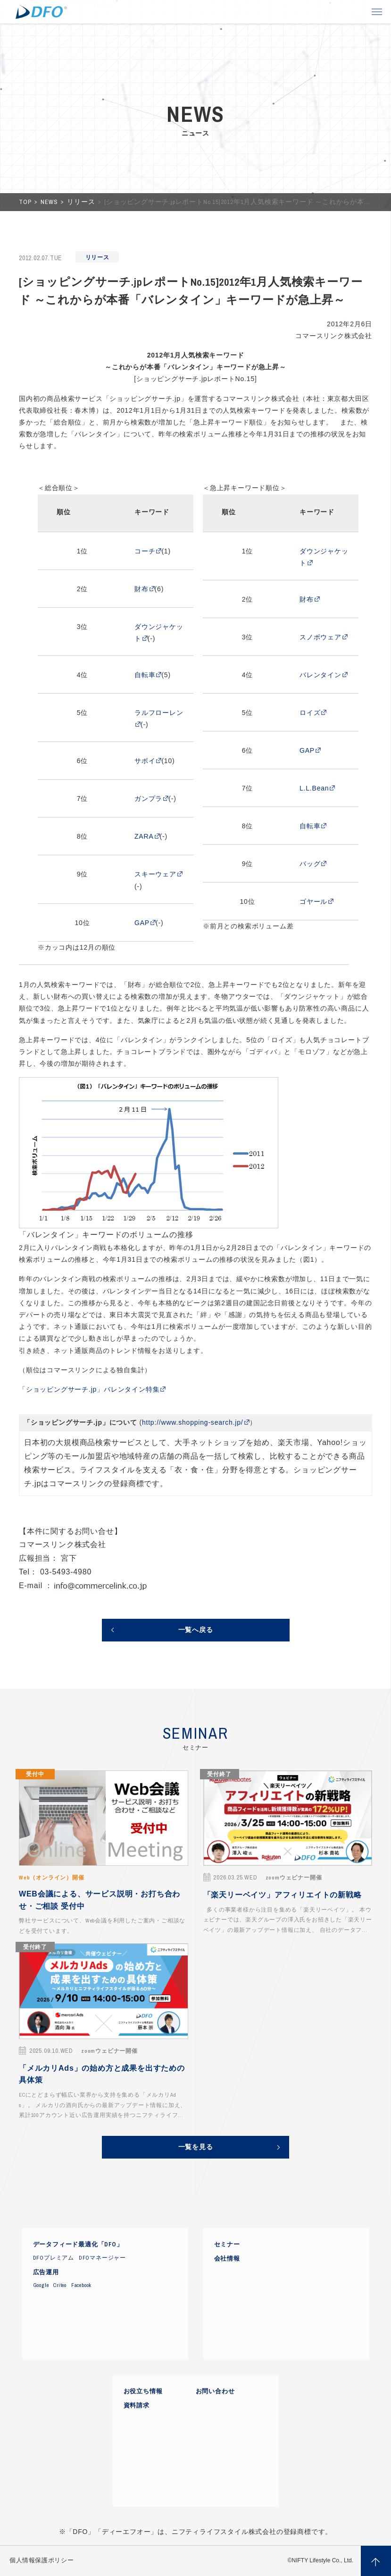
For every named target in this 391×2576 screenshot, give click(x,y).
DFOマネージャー (102, 2257)
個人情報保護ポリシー (41, 2560)
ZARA (144, 836)
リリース (82, 201)
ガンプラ (148, 798)
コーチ (144, 551)
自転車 (144, 675)
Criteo (60, 2285)
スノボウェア (320, 637)
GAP (142, 923)
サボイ (144, 761)
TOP (26, 201)
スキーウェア (155, 874)
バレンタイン (320, 675)
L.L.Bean (314, 788)
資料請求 (137, 2405)
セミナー (227, 2244)
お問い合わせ (215, 2391)
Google (41, 2285)
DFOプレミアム (53, 2257)
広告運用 (46, 2272)
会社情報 (227, 2258)
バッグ (309, 863)
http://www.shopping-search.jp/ (192, 1422)
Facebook (81, 2285)
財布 (141, 589)
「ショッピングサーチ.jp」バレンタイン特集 (89, 1389)
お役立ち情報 (143, 2391)
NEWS (50, 201)
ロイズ (309, 712)
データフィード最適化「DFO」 (78, 2244)
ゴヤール (313, 901)
